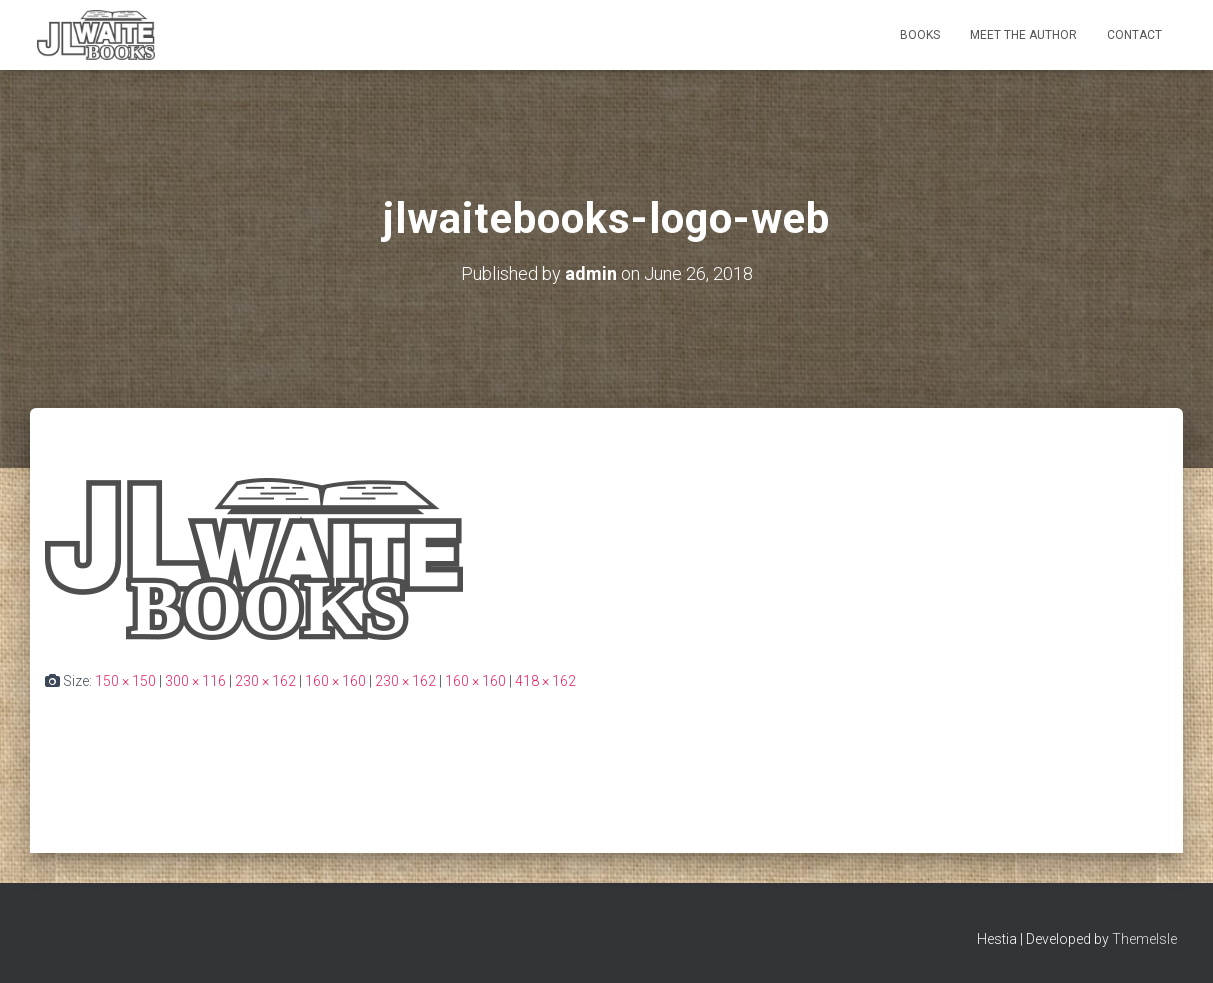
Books (920, 35)
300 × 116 (195, 681)
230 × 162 (265, 681)
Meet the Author (1023, 35)
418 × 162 (545, 681)
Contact (1134, 35)
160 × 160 (335, 681)
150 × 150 (125, 681)
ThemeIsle (1144, 939)
